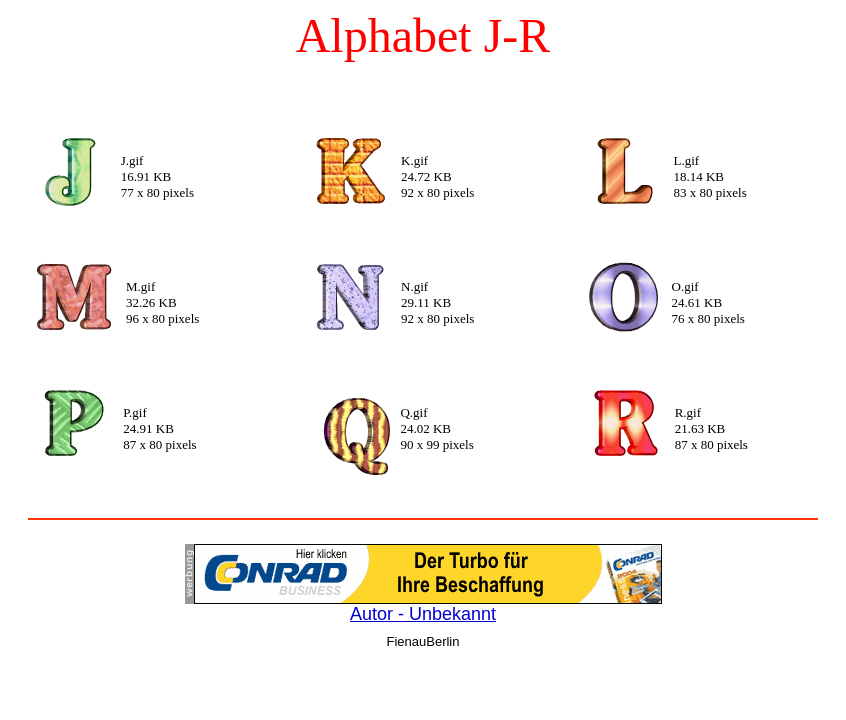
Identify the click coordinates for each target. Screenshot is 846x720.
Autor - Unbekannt (423, 614)
